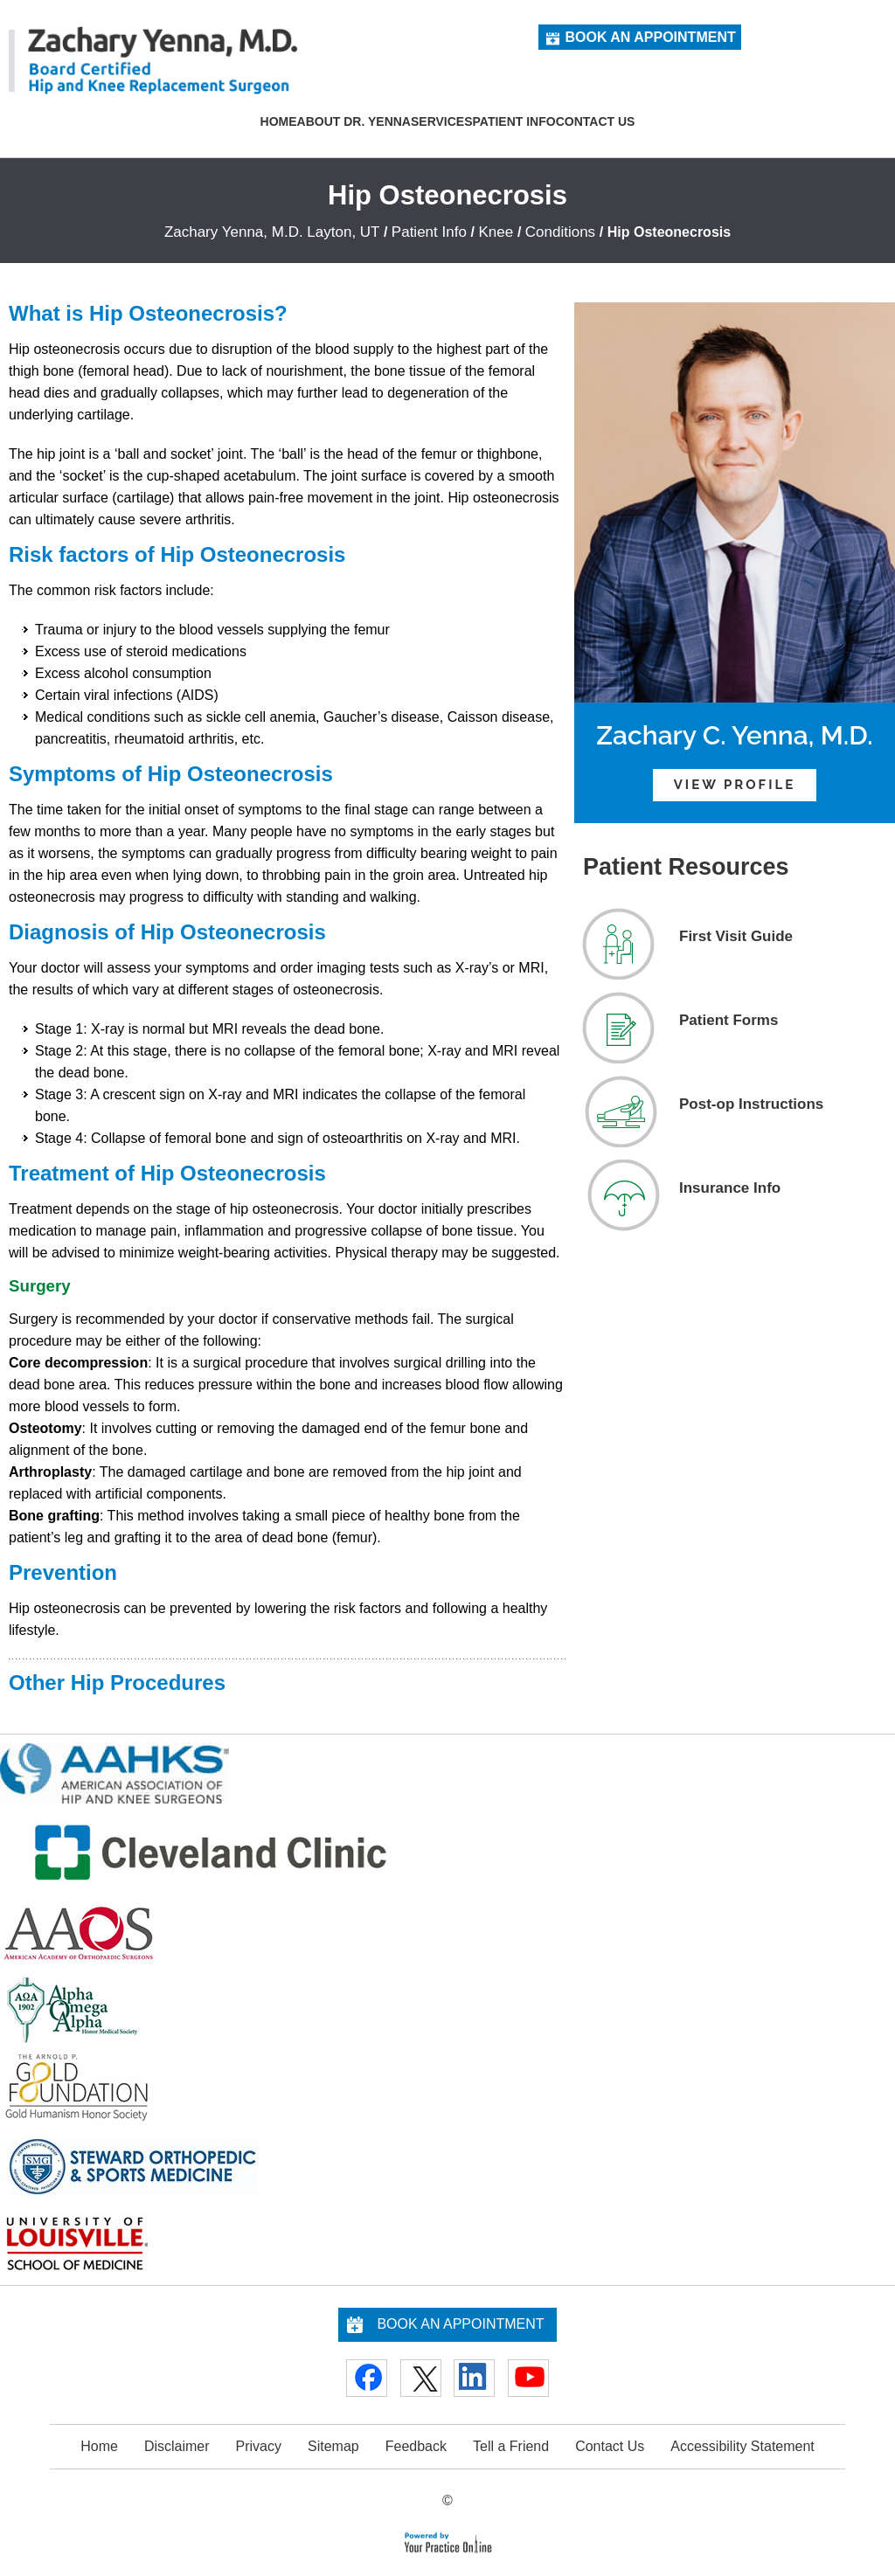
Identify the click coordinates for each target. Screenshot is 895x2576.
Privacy (258, 2446)
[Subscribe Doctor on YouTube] (528, 2378)
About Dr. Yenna (354, 121)
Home (278, 121)
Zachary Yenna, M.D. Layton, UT (272, 232)
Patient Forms (728, 1020)
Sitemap (333, 2446)
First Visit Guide (736, 936)
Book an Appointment (650, 37)
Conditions (562, 232)
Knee (497, 232)
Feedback (416, 2446)
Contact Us (595, 121)
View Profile (735, 785)
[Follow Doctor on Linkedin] (474, 2378)
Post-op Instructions (751, 1104)
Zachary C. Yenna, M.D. (734, 735)
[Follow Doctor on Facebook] (366, 2378)
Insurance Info (730, 1188)
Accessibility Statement (742, 2446)
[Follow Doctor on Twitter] (421, 2378)
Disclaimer (177, 2446)
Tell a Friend (511, 2446)
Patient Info (514, 121)
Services (442, 121)
